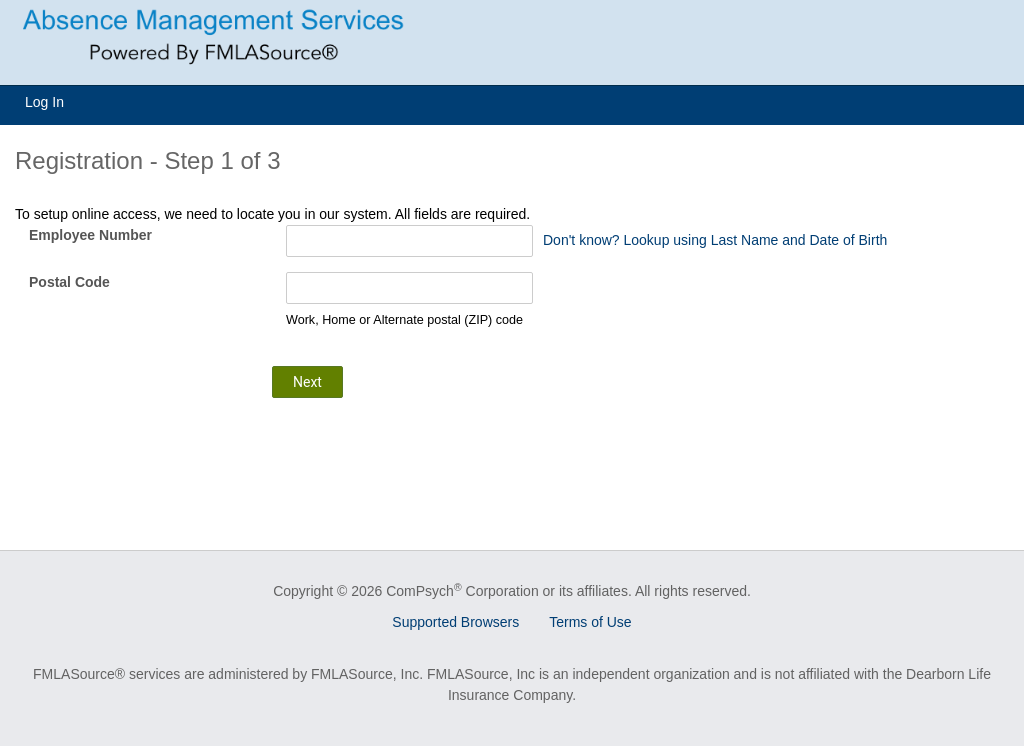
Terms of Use (590, 622)
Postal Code (69, 282)
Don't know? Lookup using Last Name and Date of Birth (715, 240)
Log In (44, 102)
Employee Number (90, 235)
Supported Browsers (455, 622)
